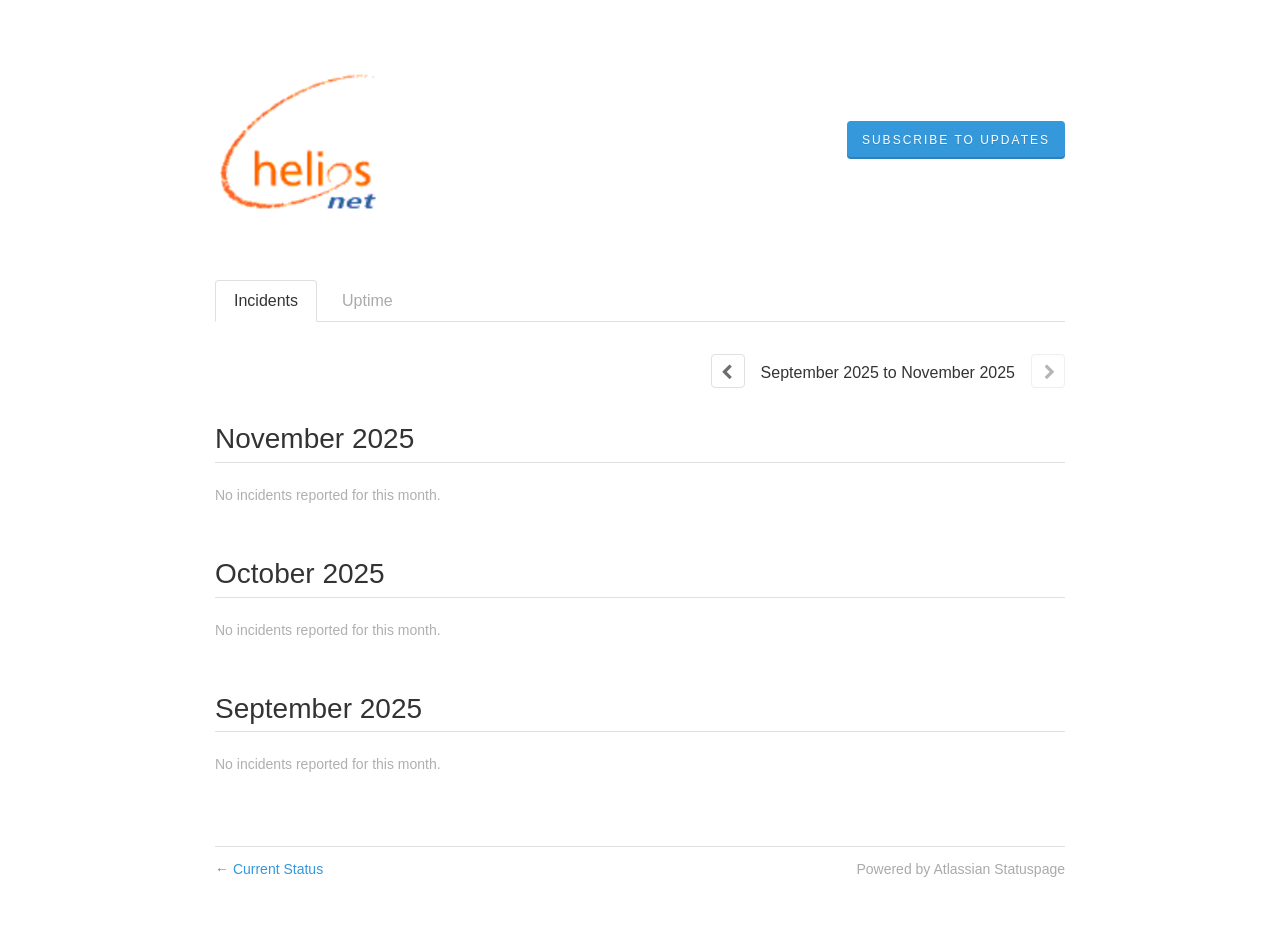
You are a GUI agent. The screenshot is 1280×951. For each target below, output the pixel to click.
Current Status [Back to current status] (269, 869)
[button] (956, 140)
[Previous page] (728, 371)
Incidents (266, 300)
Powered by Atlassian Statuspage (960, 869)
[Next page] (1048, 371)
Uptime (367, 300)
